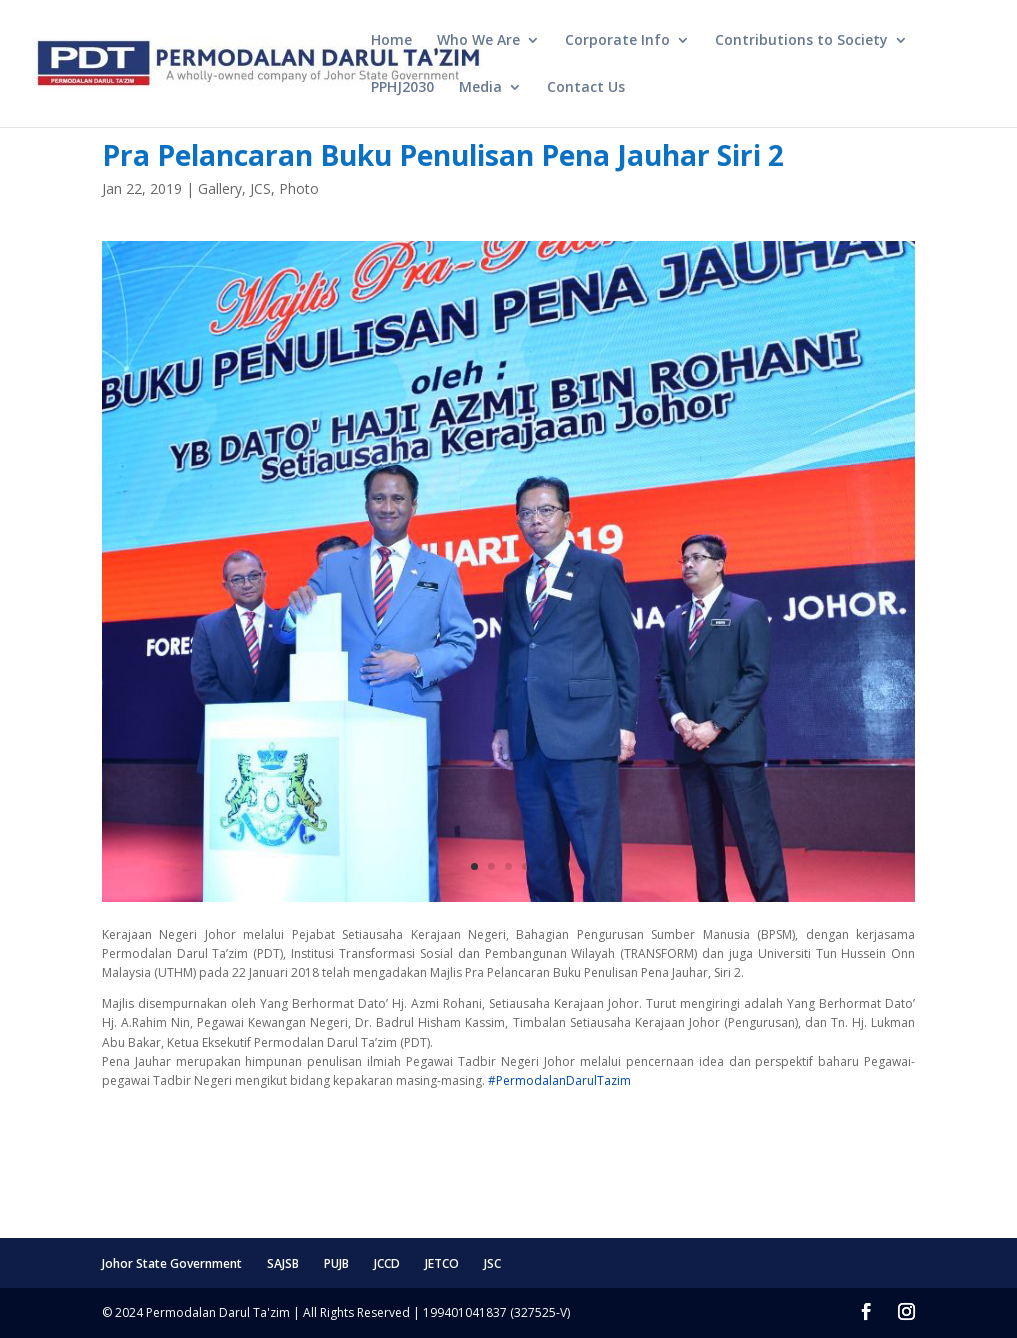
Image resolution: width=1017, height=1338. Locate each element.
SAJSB (283, 1263)
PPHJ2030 (402, 88)
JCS (260, 188)
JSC (492, 1263)
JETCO (442, 1263)
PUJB (336, 1263)
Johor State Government (172, 1263)
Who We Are (478, 41)
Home (391, 41)
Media (480, 88)
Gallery (220, 188)
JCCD (387, 1263)
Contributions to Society (801, 41)
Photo (299, 188)
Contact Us (586, 88)
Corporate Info (617, 41)
